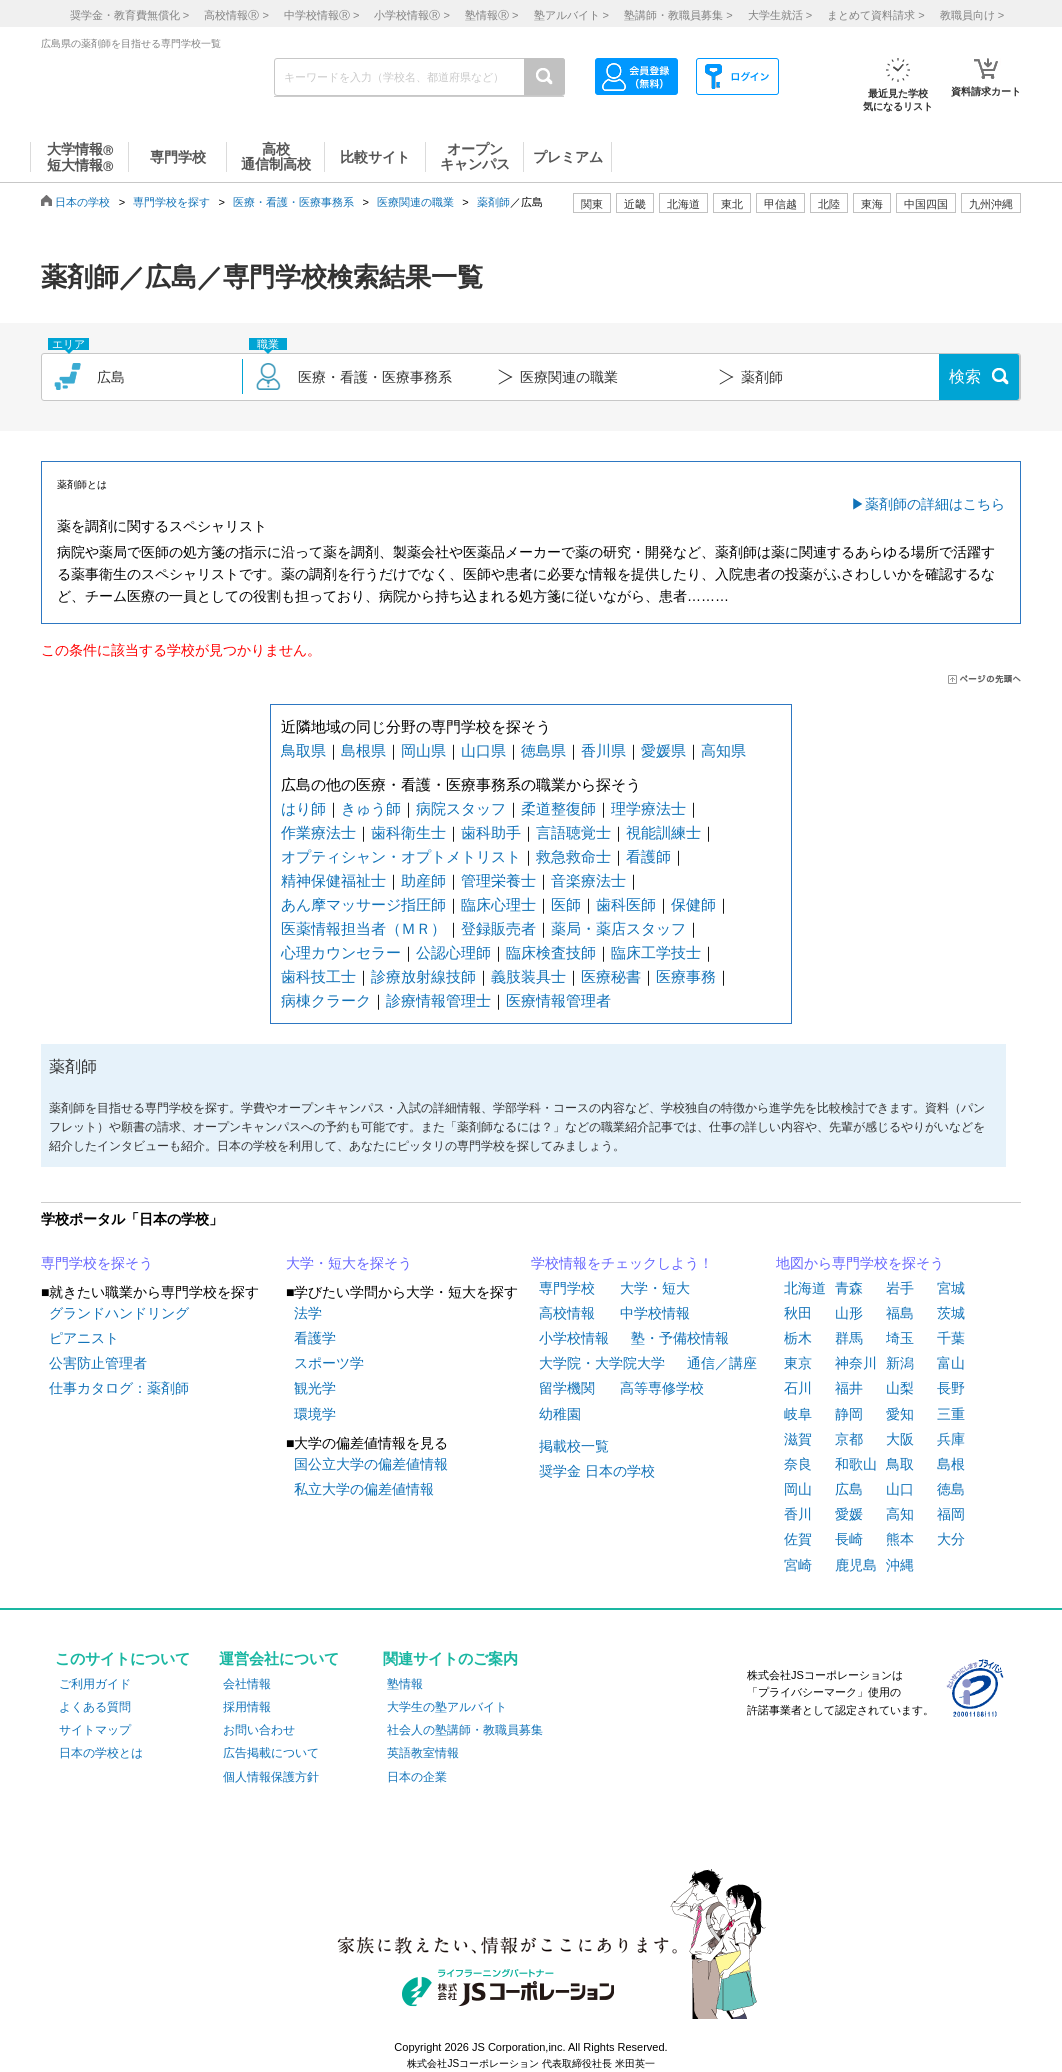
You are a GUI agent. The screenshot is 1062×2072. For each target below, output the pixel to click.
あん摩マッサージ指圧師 (363, 904)
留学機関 (567, 1388)
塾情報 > (491, 15)
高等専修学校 (662, 1388)
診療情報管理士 (438, 1000)
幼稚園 (560, 1414)
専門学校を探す (171, 202)
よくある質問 (95, 1707)
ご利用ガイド (95, 1684)
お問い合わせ (259, 1730)
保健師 (693, 904)
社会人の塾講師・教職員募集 (465, 1730)
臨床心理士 (498, 904)
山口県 (483, 750)
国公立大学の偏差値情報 (371, 1464)
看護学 (315, 1338)
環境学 (315, 1414)
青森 (849, 1288)
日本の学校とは (101, 1753)
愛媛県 (663, 750)
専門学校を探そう (97, 1263)
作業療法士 (318, 832)
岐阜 (798, 1414)
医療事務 (686, 976)
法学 (308, 1313)
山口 (900, 1489)
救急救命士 (573, 856)
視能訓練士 (663, 832)
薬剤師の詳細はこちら (935, 504)
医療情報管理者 (558, 1000)
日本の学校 (82, 202)
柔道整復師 (558, 808)
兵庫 (951, 1439)
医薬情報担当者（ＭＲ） (363, 928)
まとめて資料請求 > (875, 15)
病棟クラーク (326, 1000)
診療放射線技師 (423, 976)
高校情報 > (236, 15)
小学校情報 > (411, 15)
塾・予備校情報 (680, 1338)
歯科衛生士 (408, 832)
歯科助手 (491, 832)
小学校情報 (574, 1338)
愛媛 (849, 1514)
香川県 (603, 750)
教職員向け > (972, 15)
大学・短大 (655, 1288)
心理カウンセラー (341, 952)
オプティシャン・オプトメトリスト (401, 856)
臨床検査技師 (551, 952)
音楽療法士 (588, 880)
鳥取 (900, 1464)
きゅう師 (371, 808)
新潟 (900, 1363)
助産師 (423, 880)
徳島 (951, 1489)
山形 (849, 1313)
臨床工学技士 (656, 952)
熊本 (900, 1539)
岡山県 (423, 750)
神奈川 (856, 1363)
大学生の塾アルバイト (447, 1707)
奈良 (798, 1464)
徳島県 (543, 750)
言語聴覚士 (573, 832)
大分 (951, 1539)
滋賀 (798, 1439)
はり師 (303, 808)
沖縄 (900, 1565)
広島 (849, 1489)
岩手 (900, 1288)
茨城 (951, 1313)
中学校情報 (655, 1313)
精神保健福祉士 (333, 880)
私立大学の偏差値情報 (364, 1489)
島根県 (363, 750)
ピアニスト (84, 1338)
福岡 (951, 1514)
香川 (798, 1514)
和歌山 (856, 1464)
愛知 (900, 1414)
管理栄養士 (498, 880)
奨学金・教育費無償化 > (129, 15)
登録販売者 (498, 928)
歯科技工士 (318, 976)
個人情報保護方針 (271, 1777)
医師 (566, 904)
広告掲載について (271, 1753)
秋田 (798, 1313)
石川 (798, 1388)
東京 (798, 1363)
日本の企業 (417, 1777)
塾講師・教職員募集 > (678, 15)
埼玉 (900, 1338)
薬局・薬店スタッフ (618, 928)
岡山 (798, 1489)
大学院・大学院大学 (602, 1363)
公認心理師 (453, 952)
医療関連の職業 (415, 202)
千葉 (951, 1338)
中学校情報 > (321, 15)
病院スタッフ (461, 808)
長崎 (849, 1539)
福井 (849, 1388)
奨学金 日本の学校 (597, 1471)
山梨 (900, 1388)
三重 (951, 1414)
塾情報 (405, 1684)
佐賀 (798, 1539)
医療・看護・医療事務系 (293, 202)
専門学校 (567, 1288)
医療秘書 (611, 976)
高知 (900, 1514)
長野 (951, 1388)
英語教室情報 (423, 1753)
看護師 (648, 856)
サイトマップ (95, 1730)
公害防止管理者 (98, 1363)
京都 (849, 1439)
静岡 (849, 1414)
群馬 (849, 1338)
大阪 (900, 1439)
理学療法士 (648, 808)
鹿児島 (856, 1565)
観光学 (315, 1388)
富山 (951, 1363)
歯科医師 (626, 904)
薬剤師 (493, 202)
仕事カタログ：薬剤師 (119, 1388)
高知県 (723, 750)
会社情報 (247, 1684)
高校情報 (567, 1313)
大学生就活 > (780, 15)
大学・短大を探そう (349, 1263)
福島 (900, 1313)
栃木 (798, 1338)
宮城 (951, 1288)
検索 (965, 376)
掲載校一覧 (574, 1446)
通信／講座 (722, 1363)
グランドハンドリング (119, 1313)
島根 (951, 1464)
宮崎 (798, 1565)
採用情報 (247, 1707)
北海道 (683, 204)
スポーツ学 (329, 1363)
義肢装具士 (528, 976)
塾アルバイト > (571, 15)
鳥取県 (303, 750)
